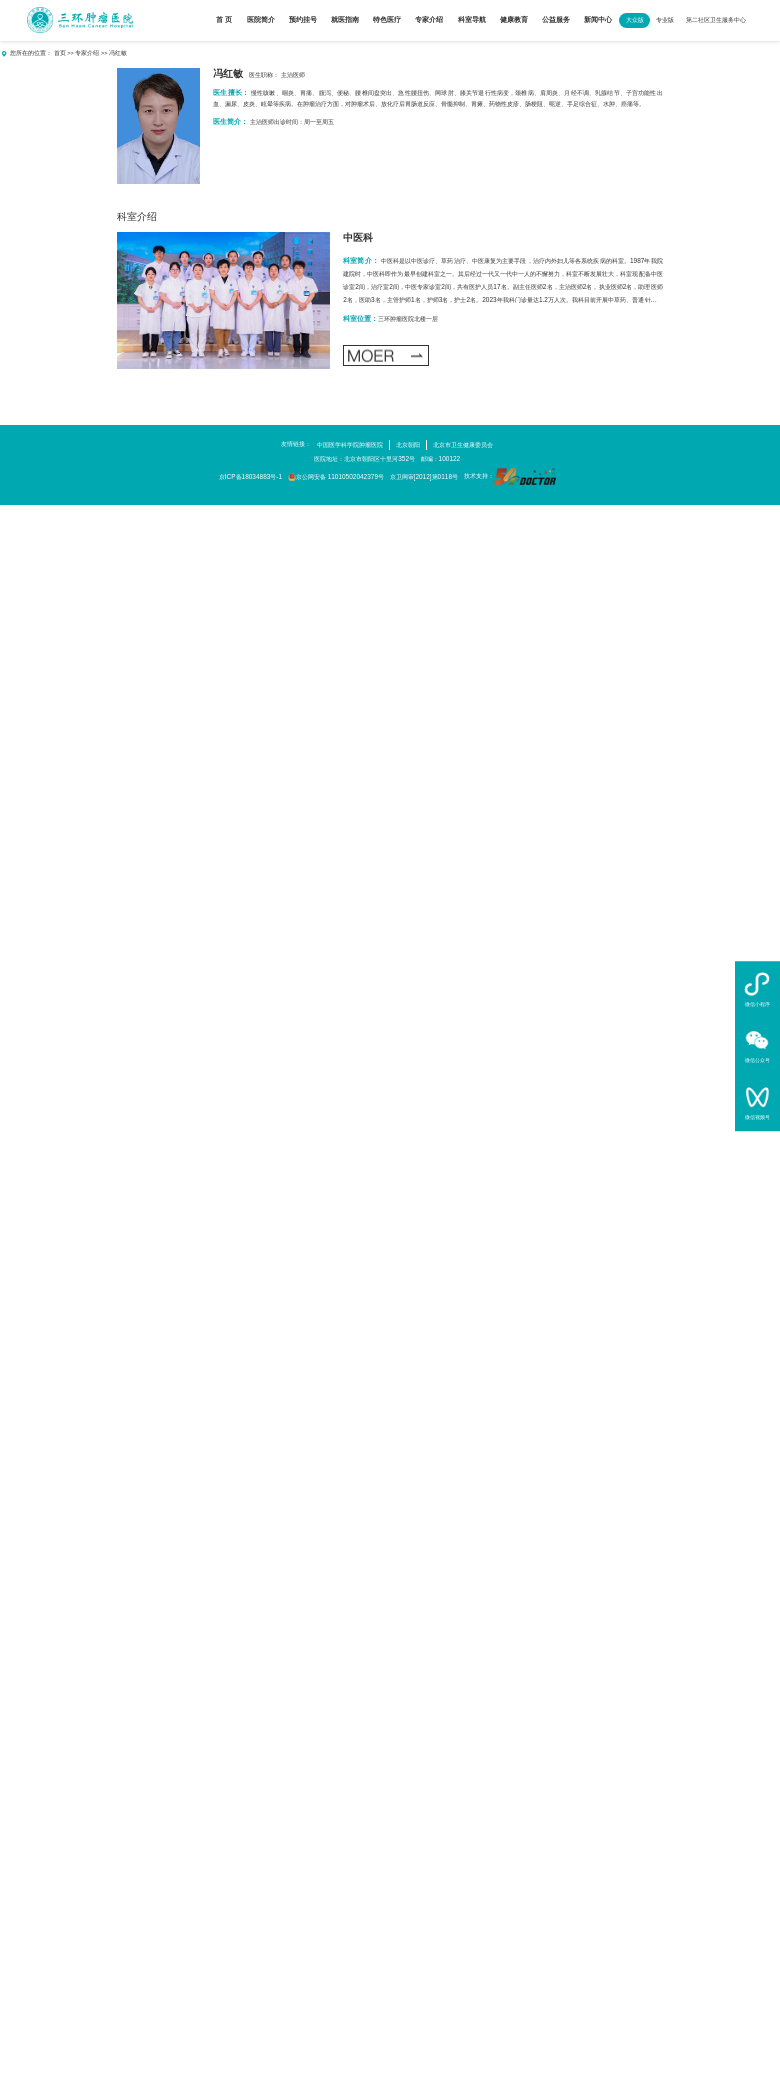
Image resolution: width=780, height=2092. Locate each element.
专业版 (665, 19)
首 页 (224, 19)
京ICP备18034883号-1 (250, 476)
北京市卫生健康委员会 (463, 444)
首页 (60, 53)
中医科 (358, 237)
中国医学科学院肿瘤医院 (350, 444)
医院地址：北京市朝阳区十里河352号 (364, 458)
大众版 (635, 19)
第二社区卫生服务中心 (716, 19)
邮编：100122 (441, 458)
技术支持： (510, 476)
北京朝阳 (408, 444)
